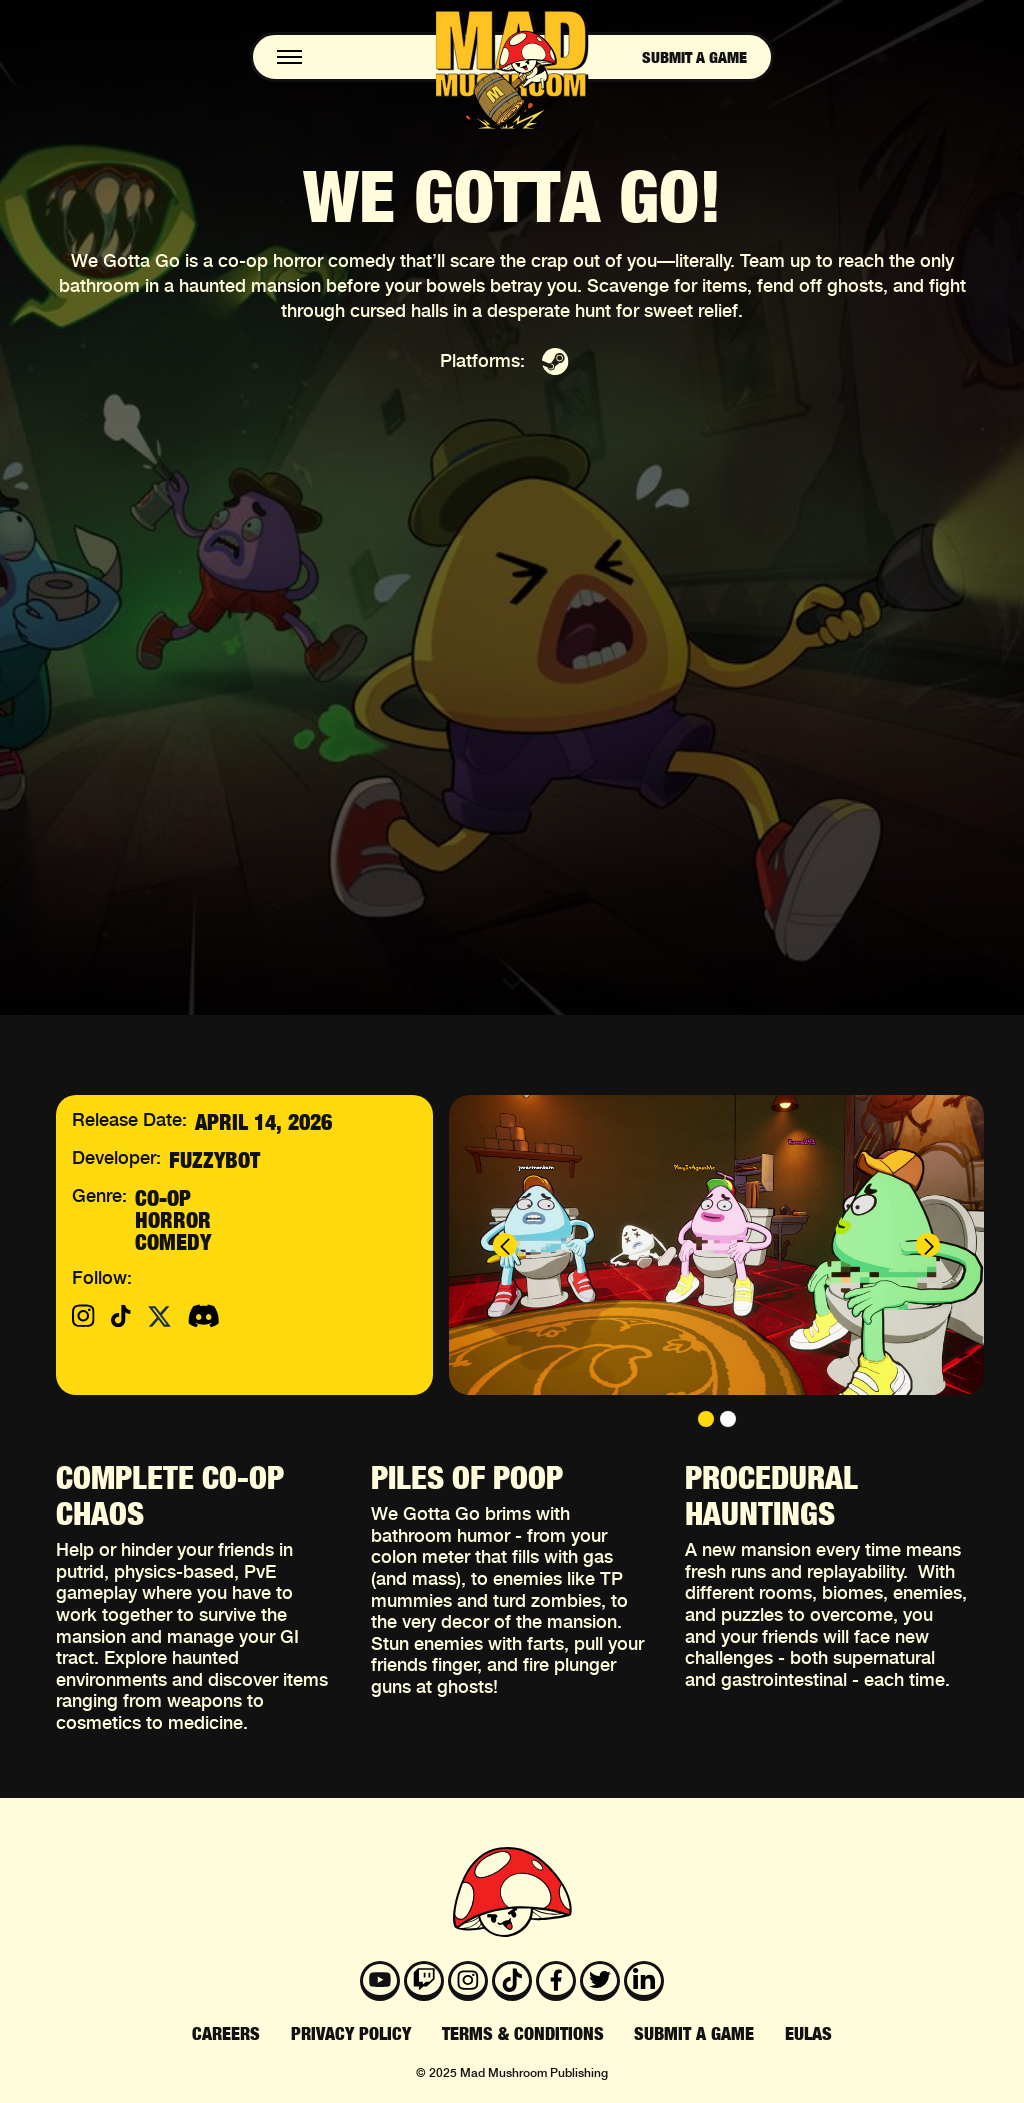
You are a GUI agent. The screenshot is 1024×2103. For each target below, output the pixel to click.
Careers (226, 2034)
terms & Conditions (523, 2034)
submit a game (694, 2034)
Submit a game (694, 57)
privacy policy (351, 2034)
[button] (505, 1245)
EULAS (808, 2034)
